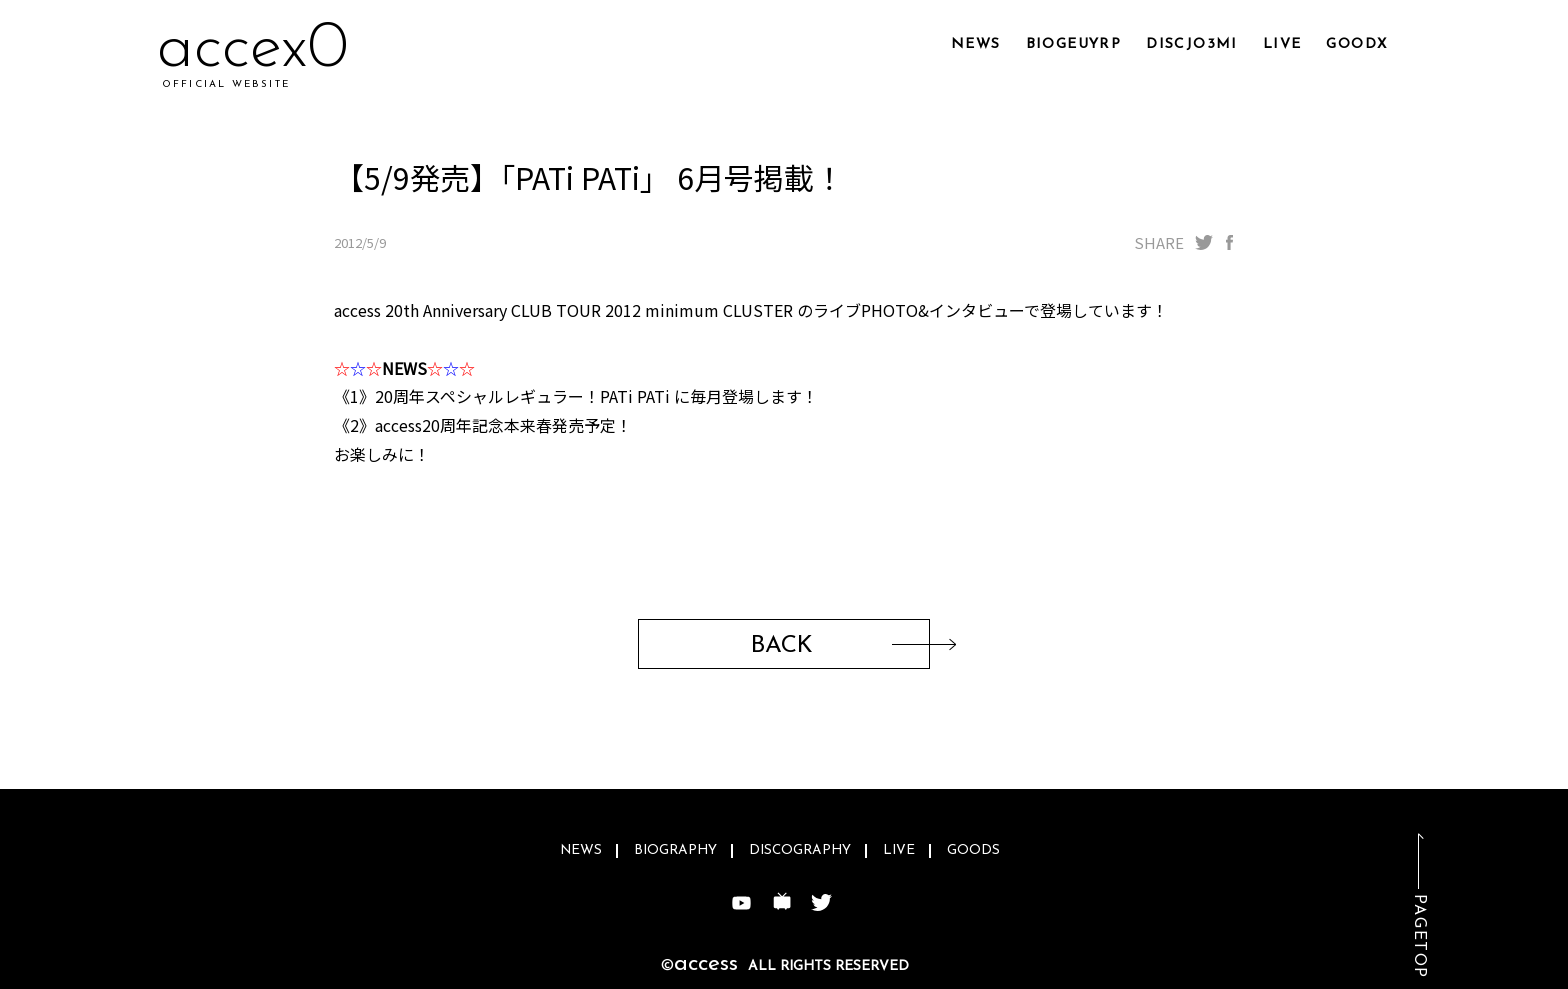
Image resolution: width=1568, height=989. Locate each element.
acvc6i (243, 49)
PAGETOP (1419, 936)
